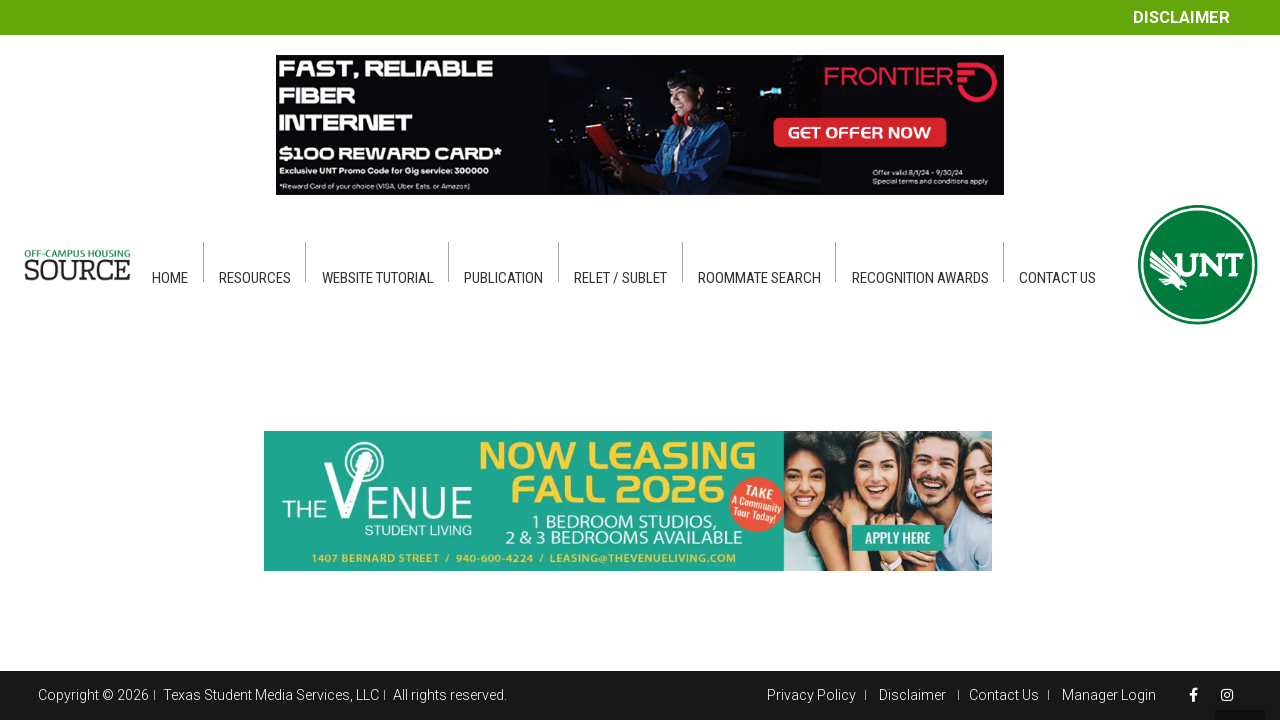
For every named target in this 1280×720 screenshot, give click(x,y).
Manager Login (1109, 695)
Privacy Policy (811, 695)
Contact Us (1004, 695)
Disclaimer (1181, 17)
